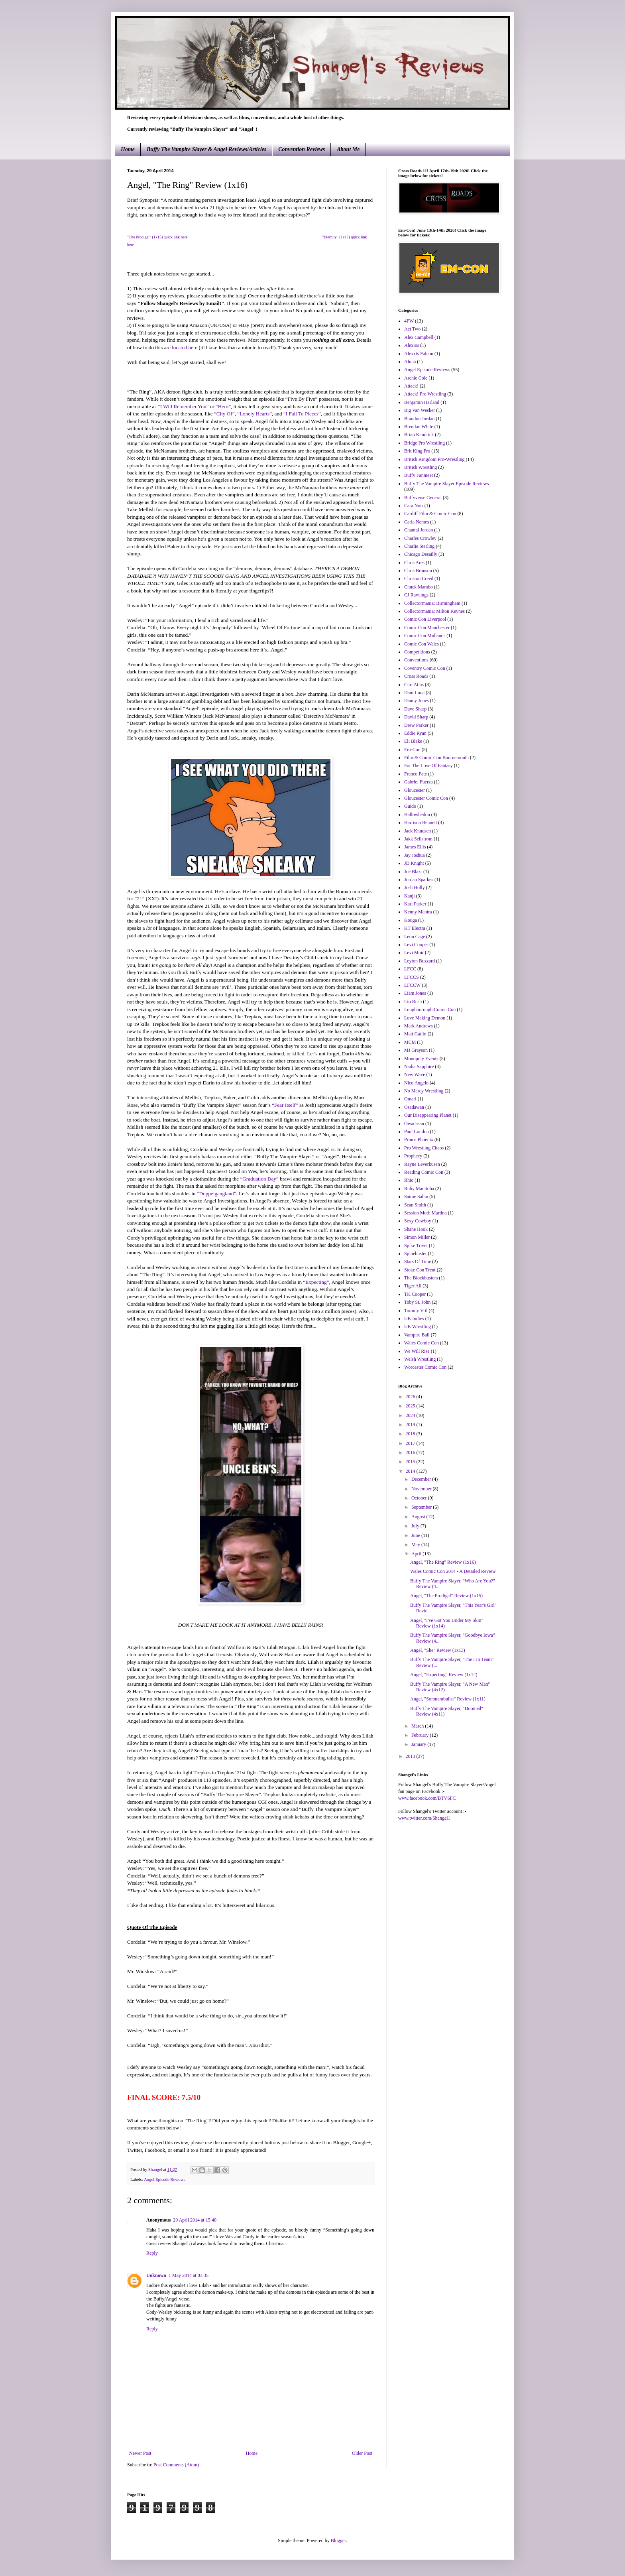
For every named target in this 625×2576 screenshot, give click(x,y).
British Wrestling (420, 467)
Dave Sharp (415, 709)
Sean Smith (415, 1205)
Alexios (411, 345)
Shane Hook (416, 1229)
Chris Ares (414, 562)
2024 (411, 1415)
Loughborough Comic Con (430, 1009)
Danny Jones (416, 700)
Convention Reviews (301, 149)
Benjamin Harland (421, 402)
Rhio (408, 1180)
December (421, 1479)
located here (184, 347)
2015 (411, 1461)
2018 (411, 1434)
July (416, 1526)
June (416, 1535)
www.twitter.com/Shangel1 (424, 1818)
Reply (152, 2253)
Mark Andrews (418, 1026)
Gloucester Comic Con (426, 798)
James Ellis (415, 847)
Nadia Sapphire (419, 1066)
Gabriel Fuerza (418, 782)
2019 (411, 1424)
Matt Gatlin (415, 1034)
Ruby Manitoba (419, 1188)
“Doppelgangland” (216, 1193)
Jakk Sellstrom (418, 839)
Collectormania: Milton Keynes (434, 611)
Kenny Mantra (418, 912)
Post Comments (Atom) (176, 2465)
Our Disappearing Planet (428, 1115)
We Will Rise (417, 1351)
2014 (411, 1471)
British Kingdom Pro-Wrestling (434, 459)
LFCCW (412, 985)
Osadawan (414, 1107)
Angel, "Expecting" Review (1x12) (443, 1674)
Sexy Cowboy (417, 1221)
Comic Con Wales (421, 644)
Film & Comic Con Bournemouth (436, 757)
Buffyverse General (423, 497)
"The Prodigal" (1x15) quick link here (157, 237)
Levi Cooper (416, 944)
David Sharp (416, 717)
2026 (411, 1396)
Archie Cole (415, 378)
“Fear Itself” (285, 1105)
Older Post (362, 2453)
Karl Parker (415, 904)
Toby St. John (417, 1302)
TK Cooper (415, 1294)
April (417, 1554)
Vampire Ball (417, 1335)
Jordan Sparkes (418, 879)
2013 (411, 1756)
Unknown (156, 2275)
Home (128, 149)
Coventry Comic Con (424, 668)
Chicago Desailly (420, 554)
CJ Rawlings (416, 595)
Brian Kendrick (419, 434)
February (420, 1735)
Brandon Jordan (419, 418)
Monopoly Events (421, 1058)
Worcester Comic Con (425, 1367)
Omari (410, 1099)
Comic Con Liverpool (425, 619)
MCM (410, 1042)
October (419, 1498)
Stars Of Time (417, 1261)
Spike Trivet (416, 1245)
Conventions (416, 660)
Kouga (410, 920)
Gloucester (414, 790)
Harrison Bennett (420, 822)
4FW (409, 321)
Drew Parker (416, 725)
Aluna (410, 361)
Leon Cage (414, 936)
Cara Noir (413, 505)
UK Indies (414, 1318)
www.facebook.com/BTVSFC (427, 1798)
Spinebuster (415, 1253)
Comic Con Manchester (427, 627)
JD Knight (414, 863)
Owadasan (414, 1123)
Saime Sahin (416, 1196)
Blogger (338, 2540)
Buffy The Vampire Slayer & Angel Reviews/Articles (206, 149)
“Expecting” (316, 1282)
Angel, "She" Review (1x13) (437, 1650)
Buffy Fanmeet (418, 475)
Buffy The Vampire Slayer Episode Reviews (446, 483)
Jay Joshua (414, 855)
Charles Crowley (420, 538)
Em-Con (412, 749)
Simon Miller (417, 1237)
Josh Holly (414, 887)
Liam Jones (415, 993)
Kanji (409, 896)
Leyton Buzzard (419, 961)
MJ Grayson (416, 1050)
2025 (411, 1406)
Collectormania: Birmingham (432, 603)
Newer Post (140, 2453)
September (422, 1507)
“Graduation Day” (259, 1179)
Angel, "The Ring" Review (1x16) (443, 1562)
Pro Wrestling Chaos (424, 1148)
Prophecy (413, 1156)
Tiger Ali (412, 1286)
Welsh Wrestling (420, 1359)
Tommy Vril (416, 1310)
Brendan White (418, 426)
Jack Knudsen (417, 831)
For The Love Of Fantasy (428, 765)
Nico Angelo (416, 1083)
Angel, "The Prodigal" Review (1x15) (446, 1595)
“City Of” (224, 414)
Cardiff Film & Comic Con (430, 513)
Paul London (416, 1131)
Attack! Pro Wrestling (425, 394)
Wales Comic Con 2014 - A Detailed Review (453, 1571)
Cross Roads (416, 676)
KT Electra (414, 928)
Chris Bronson (418, 570)
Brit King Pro (417, 451)
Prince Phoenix (418, 1139)
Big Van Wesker (419, 410)
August (418, 1516)
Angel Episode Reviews (164, 2179)
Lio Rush (413, 1001)
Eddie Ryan (415, 733)
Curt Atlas (414, 684)
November (422, 1489)
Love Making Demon (424, 1018)
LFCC (410, 969)
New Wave (414, 1074)
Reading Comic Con (423, 1172)
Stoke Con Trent (420, 1270)
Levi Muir (414, 952)
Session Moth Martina (425, 1213)
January (419, 1744)
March (418, 1726)
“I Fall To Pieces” (302, 414)
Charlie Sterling (419, 546)
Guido (410, 806)
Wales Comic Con (421, 1343)
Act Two (412, 329)
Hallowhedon (417, 814)
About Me (348, 149)
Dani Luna (414, 692)
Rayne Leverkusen (422, 1164)
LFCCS (411, 977)
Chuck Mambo (418, 587)
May (416, 1544)
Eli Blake (413, 741)
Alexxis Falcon (418, 353)
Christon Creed (418, 578)
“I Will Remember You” (183, 406)
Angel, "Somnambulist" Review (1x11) (447, 1699)
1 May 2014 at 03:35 (188, 2275)
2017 (411, 1443)
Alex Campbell (418, 337)
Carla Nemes (416, 522)
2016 (411, 1452)
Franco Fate (415, 774)
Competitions (417, 652)
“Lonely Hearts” (254, 414)
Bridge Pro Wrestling (424, 443)
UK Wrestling (417, 1326)
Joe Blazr (413, 871)
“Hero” (223, 406)
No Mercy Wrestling (424, 1091)
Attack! (411, 386)
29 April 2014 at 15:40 (194, 2220)
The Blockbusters (421, 1278)
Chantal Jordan (418, 530)
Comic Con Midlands (424, 635)
